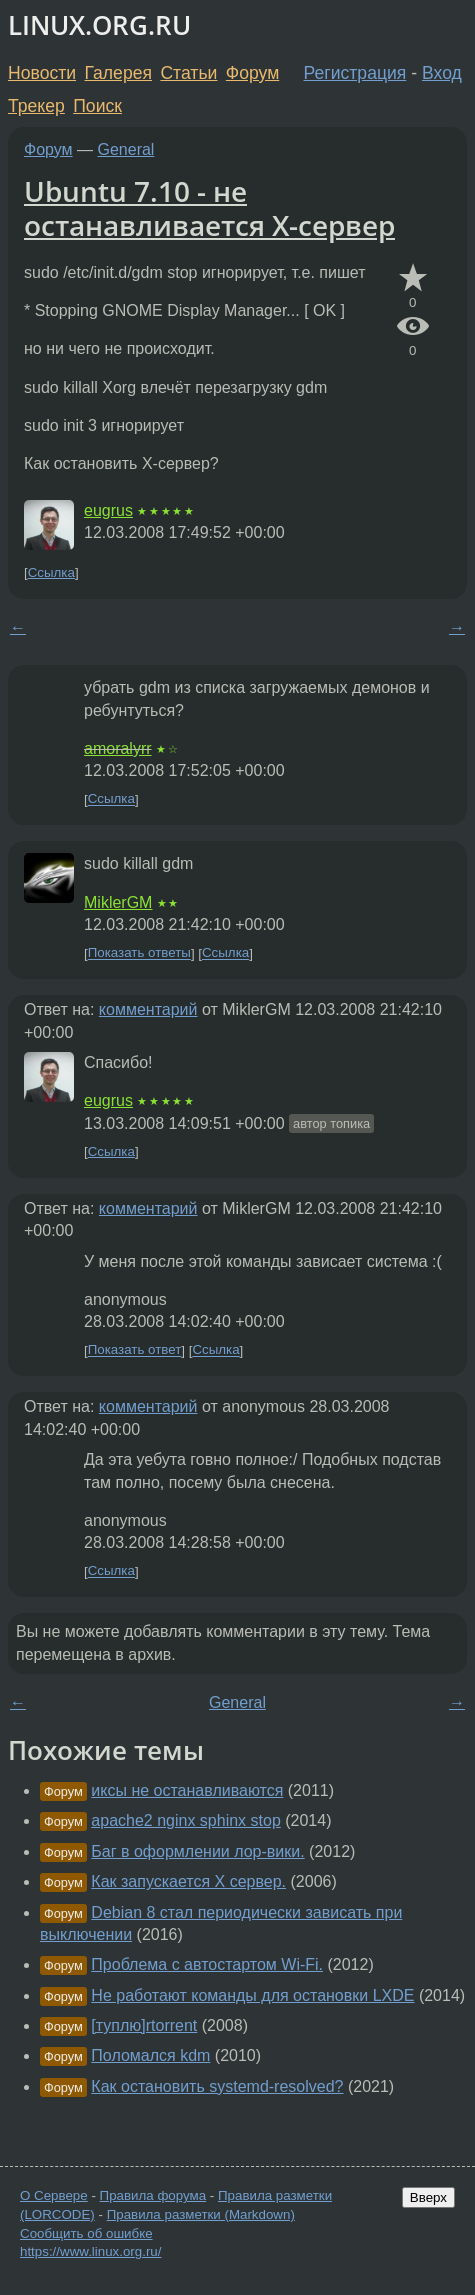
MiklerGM (118, 902)
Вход (442, 73)
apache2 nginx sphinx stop (185, 1820)
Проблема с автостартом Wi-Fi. (207, 1964)
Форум (252, 73)
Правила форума (153, 2195)
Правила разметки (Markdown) (201, 2214)
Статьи (188, 73)
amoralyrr (118, 748)
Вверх (428, 2197)
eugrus (108, 510)
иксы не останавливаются (187, 1790)
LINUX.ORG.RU (99, 25)
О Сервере (54, 2195)
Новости (42, 73)
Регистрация (355, 73)
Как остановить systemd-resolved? (217, 2086)
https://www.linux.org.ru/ (90, 2251)
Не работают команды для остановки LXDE (252, 1995)
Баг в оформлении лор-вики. (197, 1851)
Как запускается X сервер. (188, 1881)
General (126, 149)
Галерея (118, 73)
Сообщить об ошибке (86, 2233)
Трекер (36, 106)
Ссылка (51, 572)
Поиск (97, 106)
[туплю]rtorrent (144, 2025)
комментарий (148, 1009)
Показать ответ (135, 1350)
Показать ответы (139, 953)
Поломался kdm (150, 2055)
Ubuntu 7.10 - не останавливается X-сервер (209, 208)
